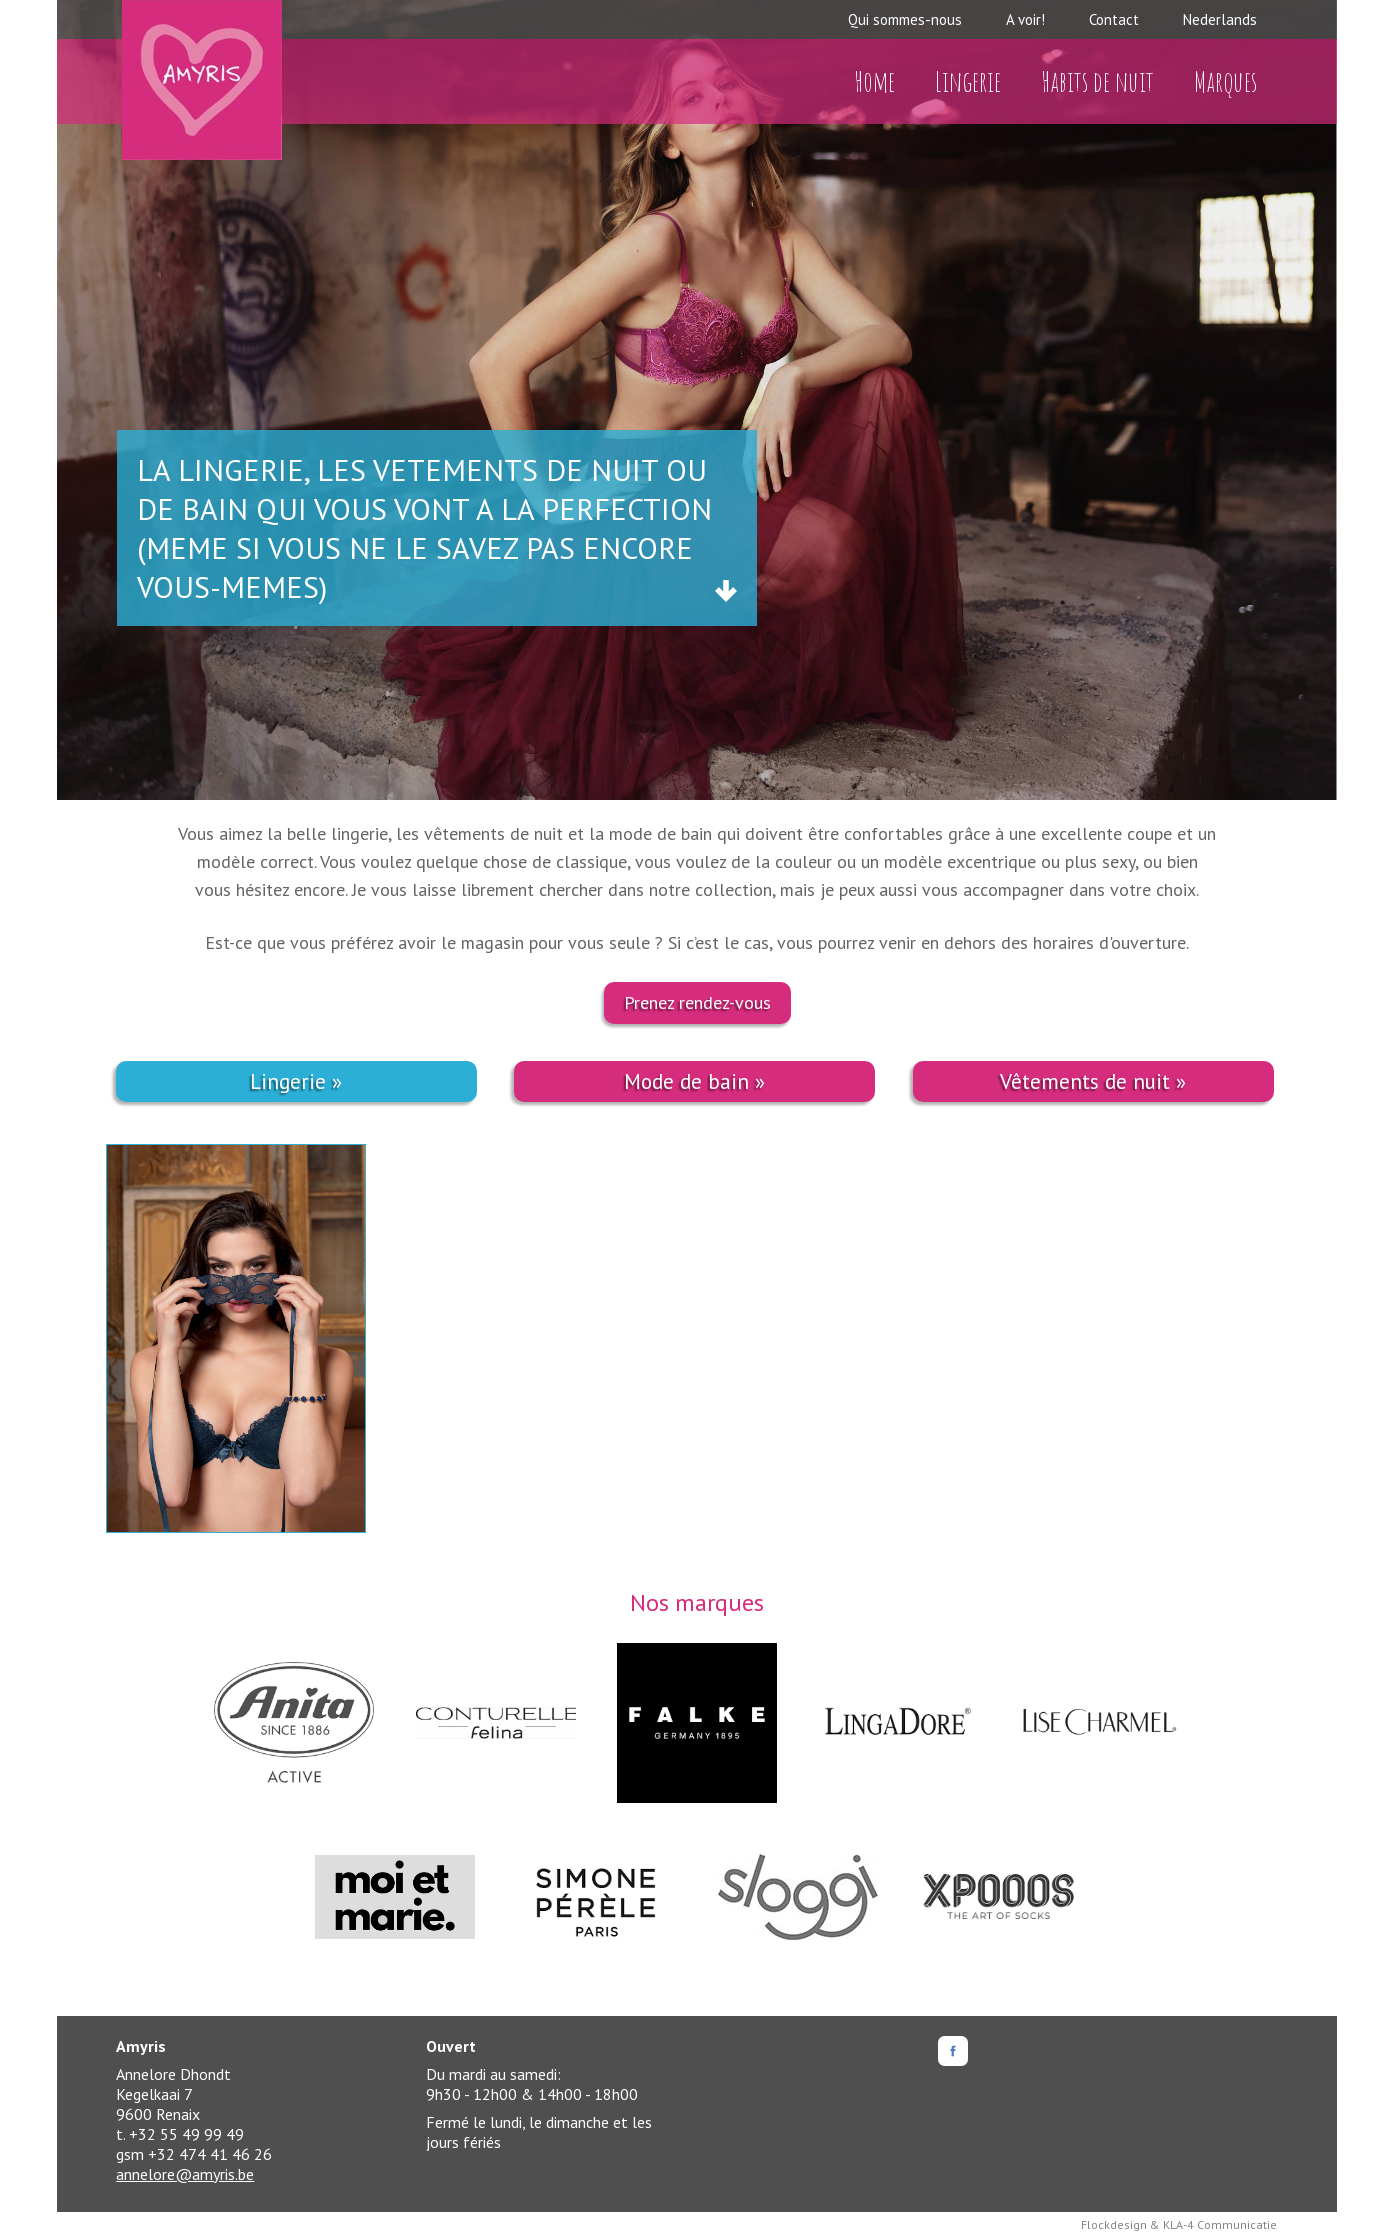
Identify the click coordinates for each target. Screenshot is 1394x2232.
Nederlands (1220, 19)
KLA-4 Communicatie (1220, 2224)
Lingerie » (296, 1081)
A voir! (1025, 19)
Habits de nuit (1097, 81)
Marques (1225, 81)
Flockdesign (1114, 2224)
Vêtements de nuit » (1093, 1081)
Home (874, 81)
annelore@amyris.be (185, 2174)
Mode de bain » (694, 1081)
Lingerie (968, 81)
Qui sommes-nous (905, 19)
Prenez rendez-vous (697, 1002)
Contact (1114, 19)
